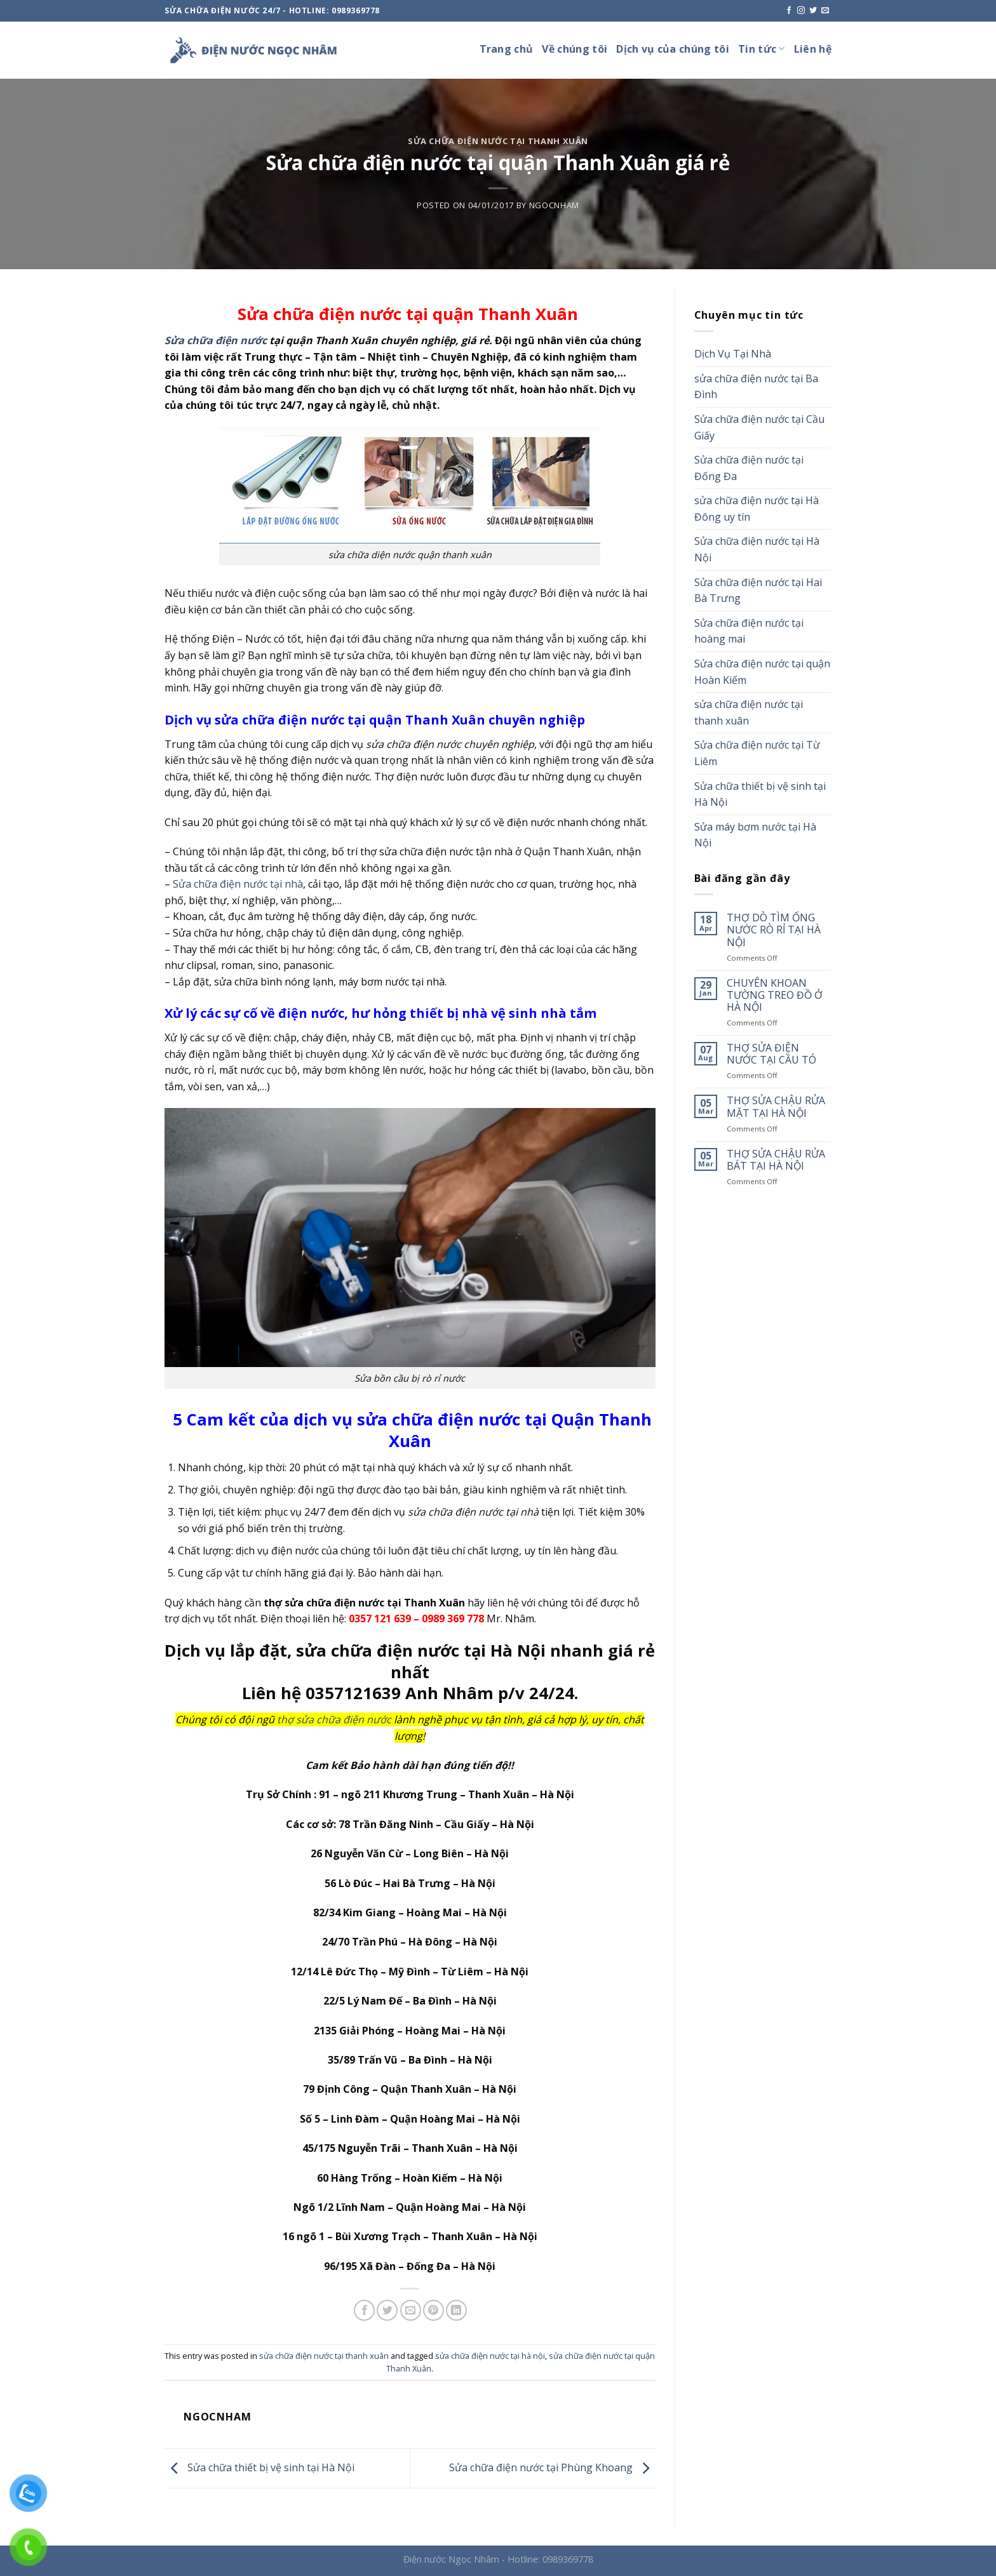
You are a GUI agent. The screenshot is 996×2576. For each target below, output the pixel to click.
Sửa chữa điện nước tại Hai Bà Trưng (758, 590)
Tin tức (761, 49)
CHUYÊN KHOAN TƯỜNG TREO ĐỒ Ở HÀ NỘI (775, 995)
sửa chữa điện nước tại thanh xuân (498, 141)
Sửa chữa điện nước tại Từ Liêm (757, 753)
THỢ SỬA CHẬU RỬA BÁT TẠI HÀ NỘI (776, 1160)
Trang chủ (507, 49)
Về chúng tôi (574, 49)
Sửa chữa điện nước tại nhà (236, 884)
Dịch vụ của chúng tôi (672, 49)
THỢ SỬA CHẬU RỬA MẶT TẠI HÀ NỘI (776, 1107)
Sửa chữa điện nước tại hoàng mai (749, 631)
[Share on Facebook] (364, 2310)
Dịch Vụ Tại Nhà (732, 354)
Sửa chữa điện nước (216, 340)
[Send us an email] (825, 10)
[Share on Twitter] (387, 2310)
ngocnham (554, 205)
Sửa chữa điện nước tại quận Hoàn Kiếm (762, 672)
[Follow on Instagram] (801, 10)
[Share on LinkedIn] (456, 2310)
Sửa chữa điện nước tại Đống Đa (749, 468)
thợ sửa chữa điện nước (334, 1719)
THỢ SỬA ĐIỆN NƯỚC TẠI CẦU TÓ (771, 1054)
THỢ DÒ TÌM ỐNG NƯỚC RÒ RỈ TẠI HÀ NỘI (774, 930)
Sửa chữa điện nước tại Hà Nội (756, 549)
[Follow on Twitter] (813, 10)
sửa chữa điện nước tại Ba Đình (756, 386)
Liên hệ (812, 49)
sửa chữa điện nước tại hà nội (490, 2355)
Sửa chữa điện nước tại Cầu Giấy (759, 427)
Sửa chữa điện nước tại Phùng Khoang (552, 2467)
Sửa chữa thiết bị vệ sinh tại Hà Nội (259, 2467)
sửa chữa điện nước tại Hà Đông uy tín (756, 508)
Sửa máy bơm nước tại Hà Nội (755, 835)
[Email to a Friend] (410, 2310)
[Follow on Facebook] (789, 10)
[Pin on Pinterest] (433, 2310)
